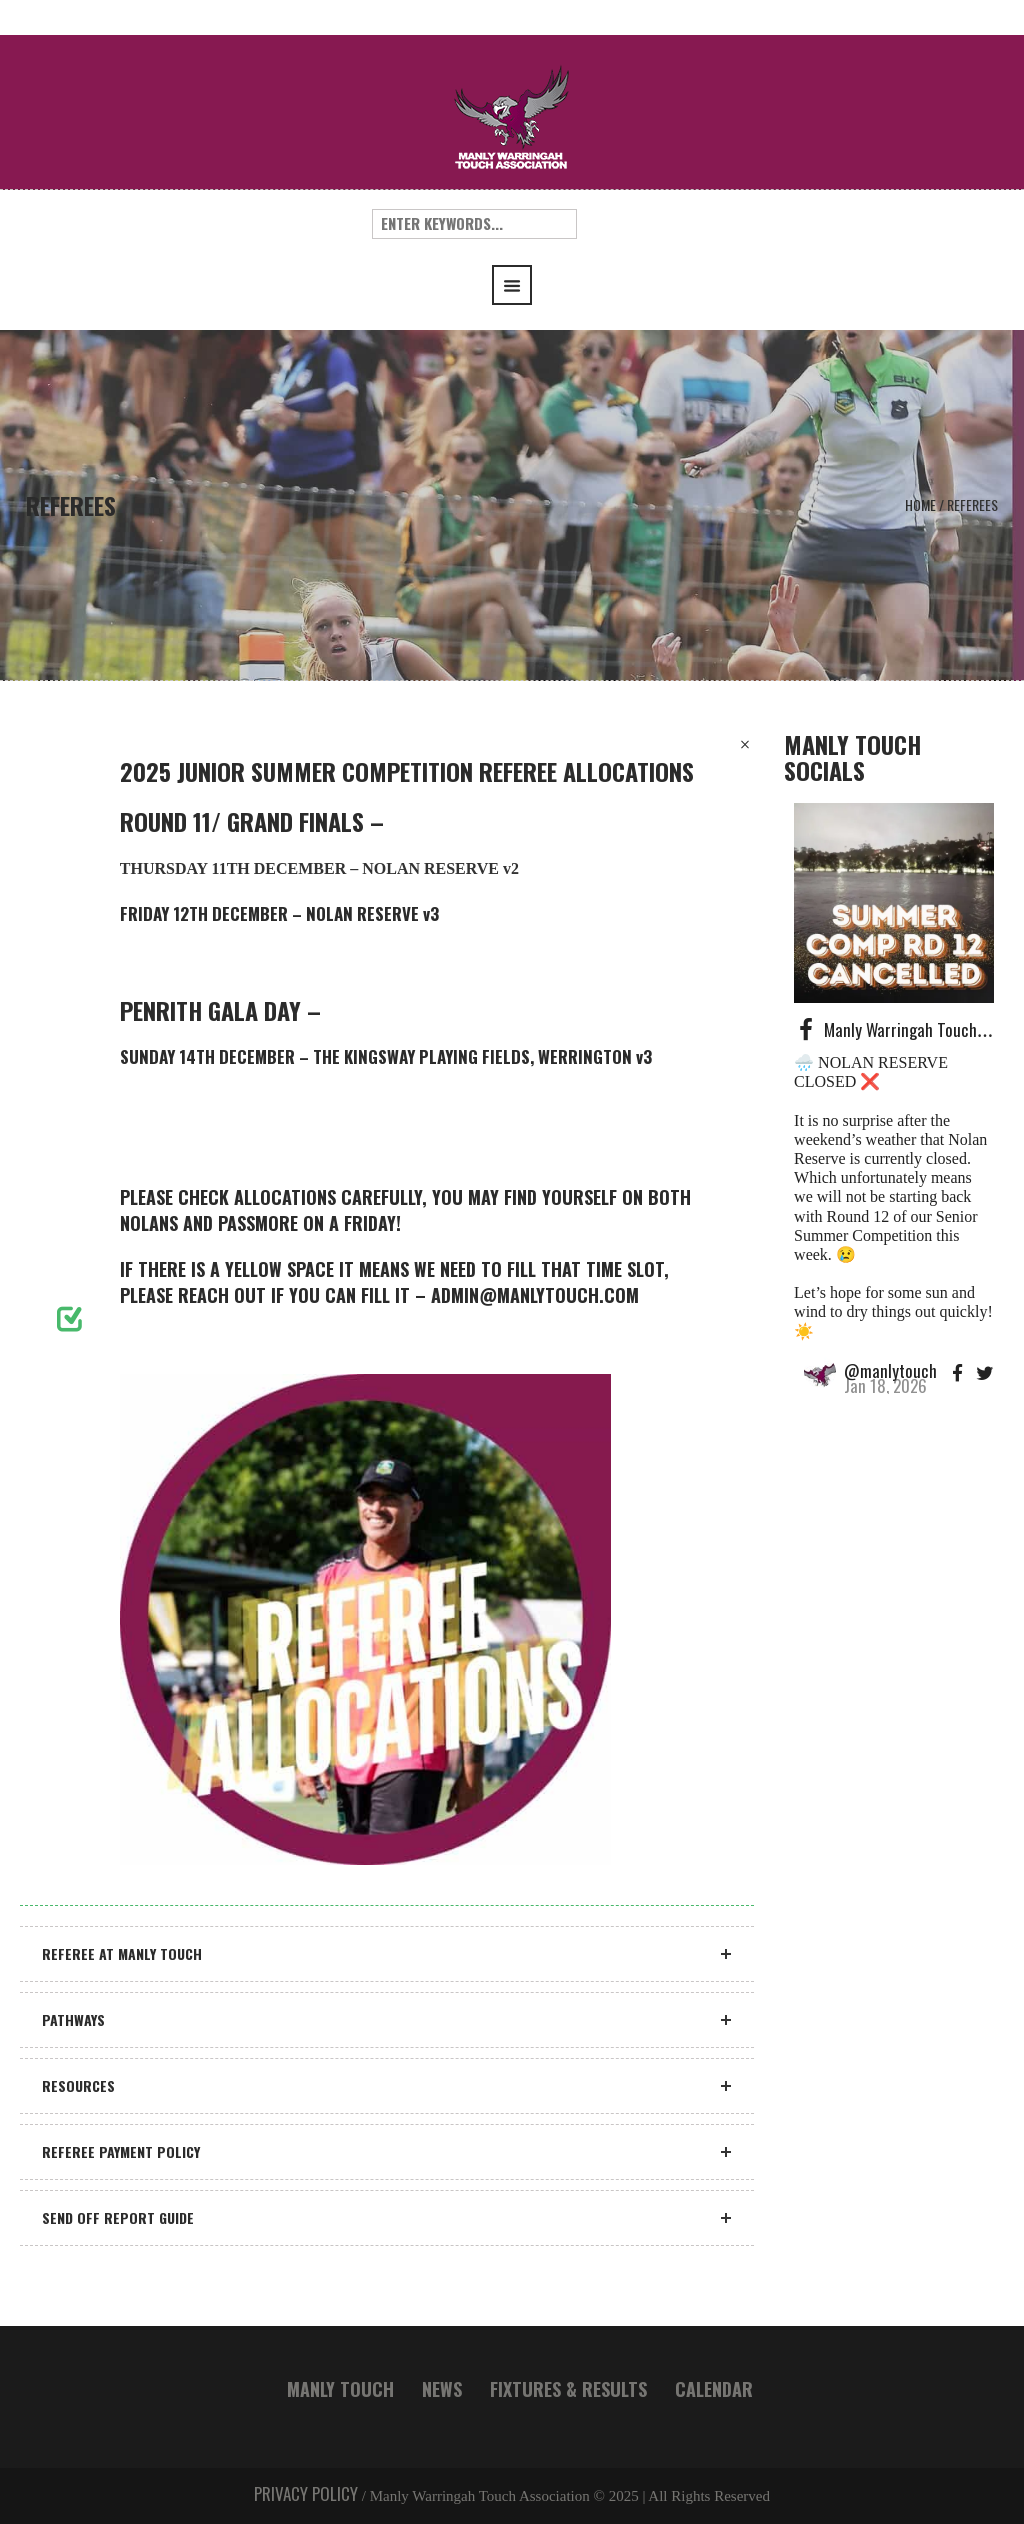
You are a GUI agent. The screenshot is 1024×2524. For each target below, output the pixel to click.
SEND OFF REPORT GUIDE (118, 2217)
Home (920, 504)
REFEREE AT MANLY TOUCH (122, 1953)
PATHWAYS (73, 2019)
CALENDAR (714, 2389)
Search (617, 224)
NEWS (442, 2389)
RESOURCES (78, 2085)
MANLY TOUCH (340, 2389)
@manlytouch (890, 1370)
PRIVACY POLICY (306, 2493)
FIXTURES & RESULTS (568, 2389)
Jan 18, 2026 (885, 1385)
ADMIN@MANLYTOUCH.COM (535, 1295)
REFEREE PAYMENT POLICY (121, 2151)
